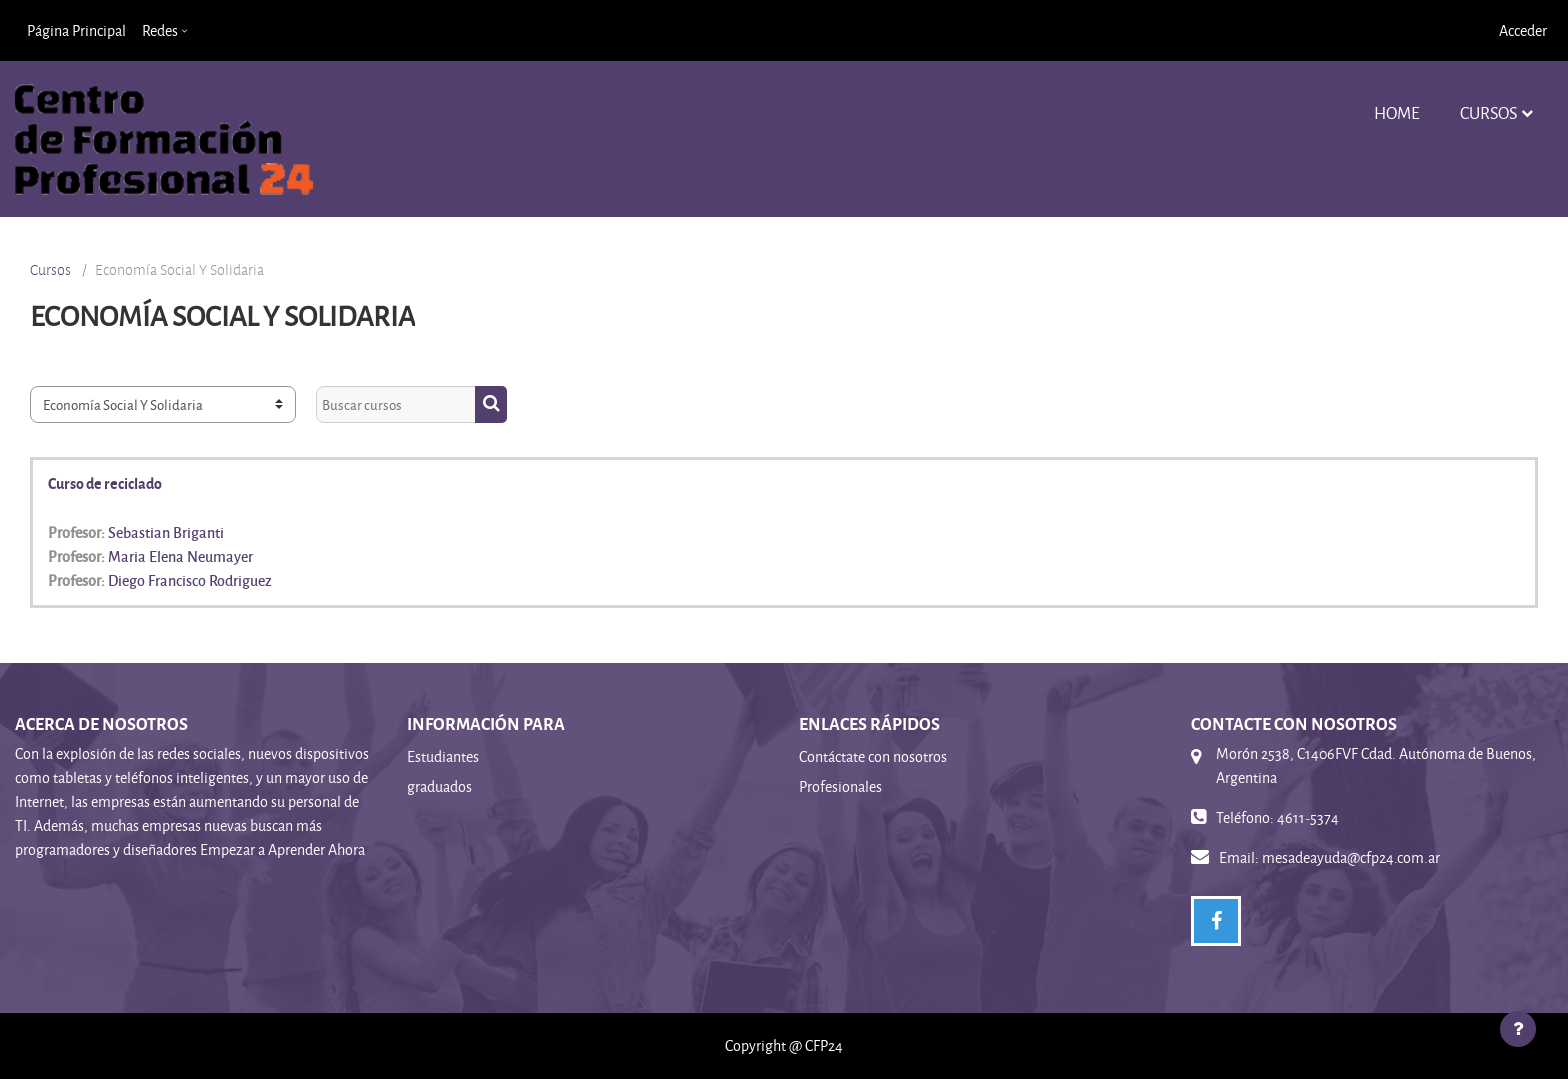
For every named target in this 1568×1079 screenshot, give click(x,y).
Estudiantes (443, 756)
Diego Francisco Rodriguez (190, 580)
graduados (439, 786)
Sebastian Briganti (166, 532)
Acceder (1523, 30)
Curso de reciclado (105, 483)
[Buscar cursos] (396, 404)
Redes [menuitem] (160, 30)
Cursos (1488, 112)
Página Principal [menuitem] (76, 30)
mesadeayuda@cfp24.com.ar (1351, 857)
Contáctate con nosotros (873, 756)
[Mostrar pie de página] (1518, 1029)
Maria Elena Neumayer (180, 556)
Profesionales (840, 786)
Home (1397, 112)
